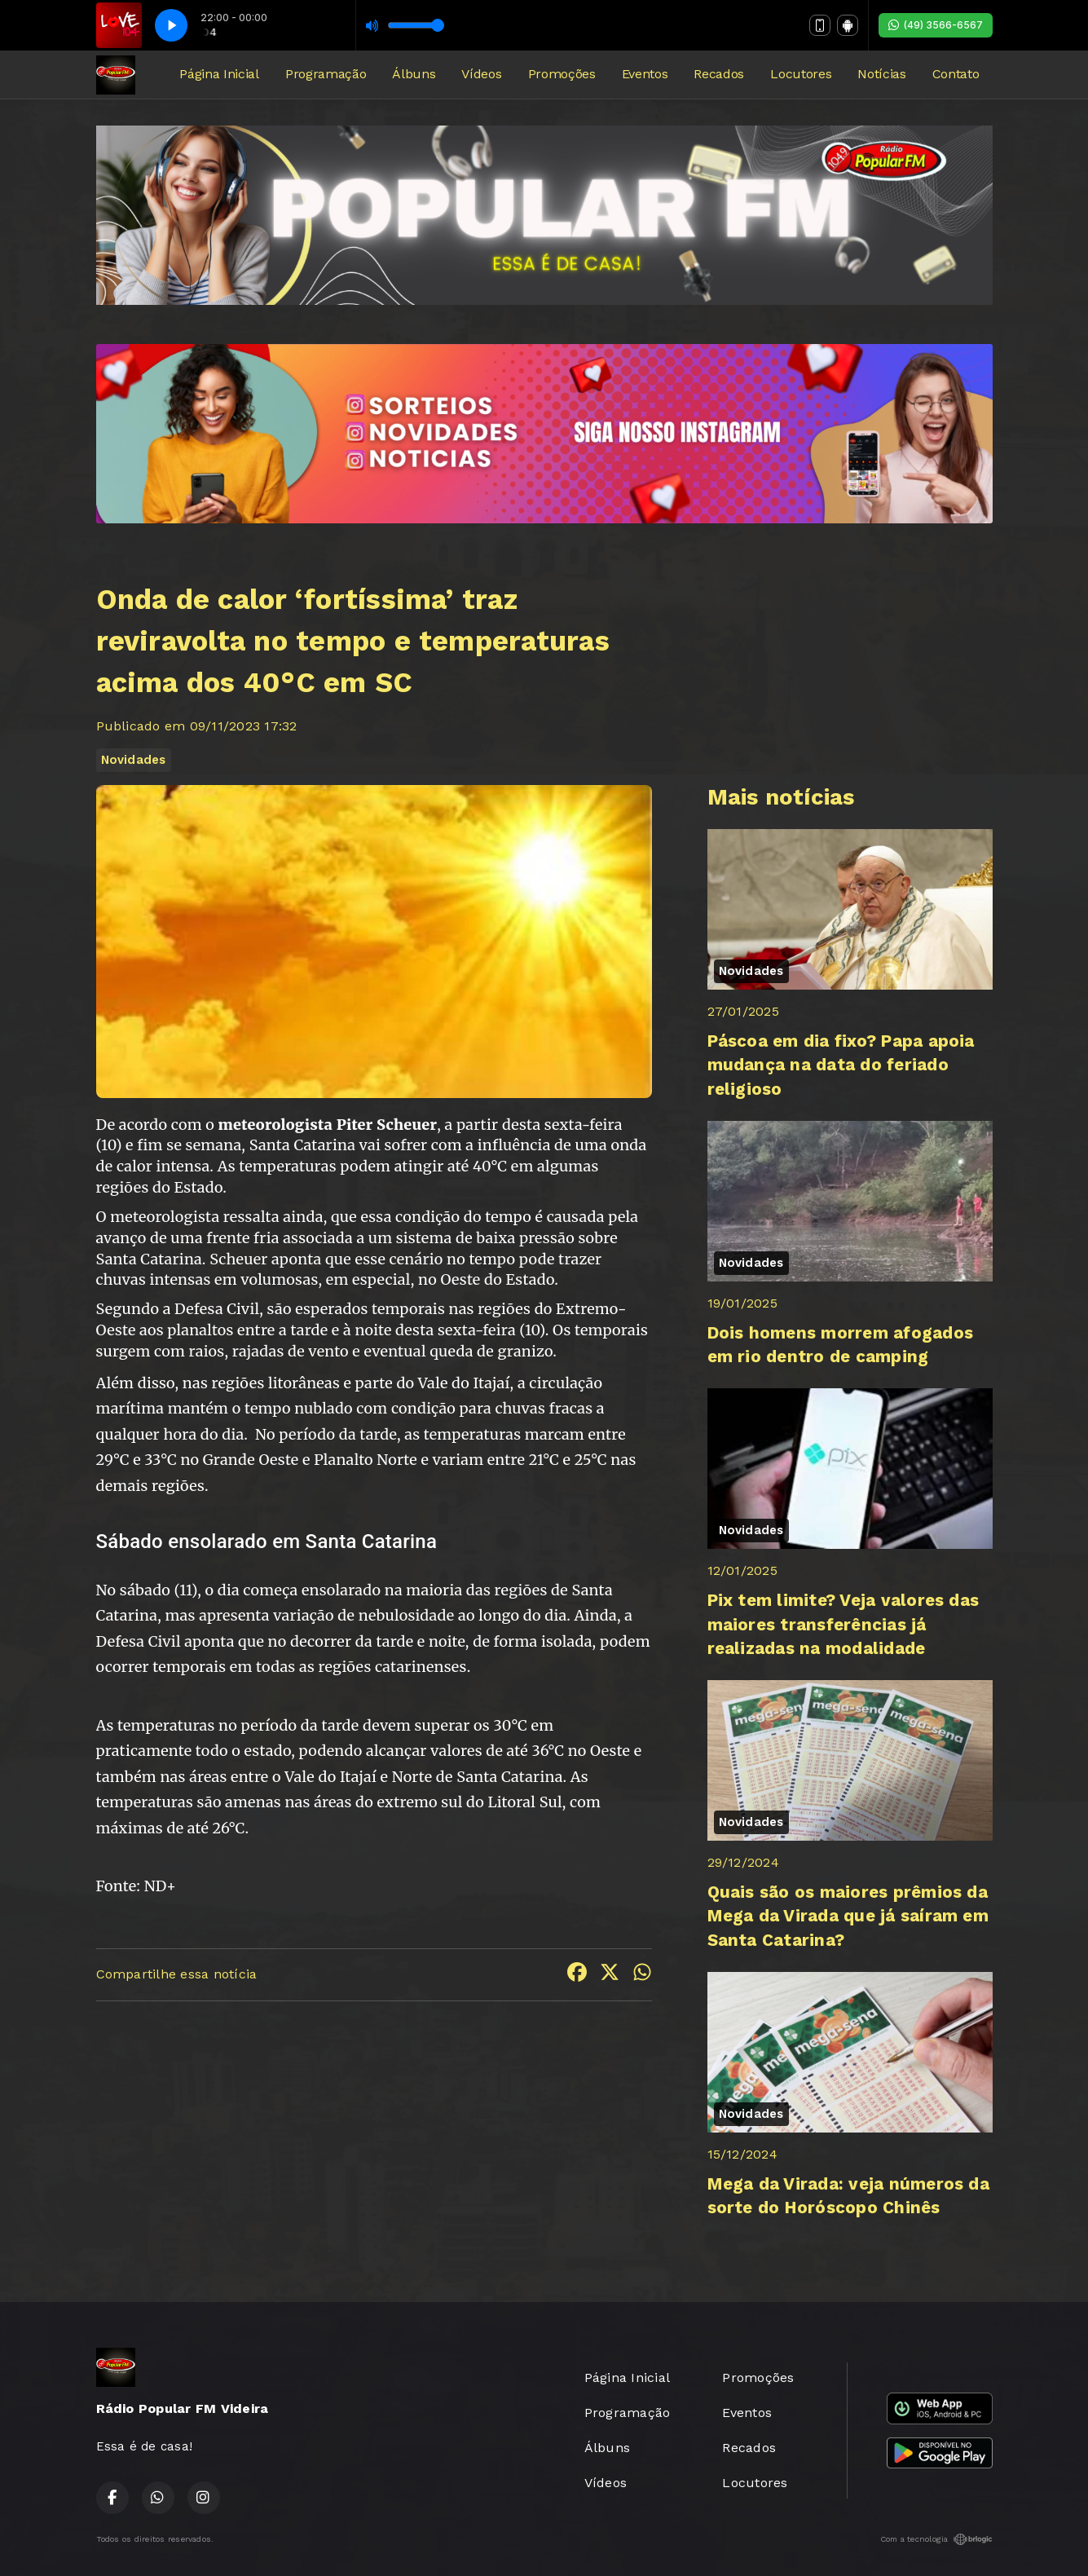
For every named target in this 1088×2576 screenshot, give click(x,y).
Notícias (881, 74)
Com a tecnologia (936, 2539)
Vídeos (481, 74)
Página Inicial (219, 74)
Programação (325, 74)
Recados (719, 74)
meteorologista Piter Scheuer (328, 1124)
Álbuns (413, 74)
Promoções (562, 74)
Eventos (645, 74)
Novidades (133, 759)
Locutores (800, 74)
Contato (956, 74)
